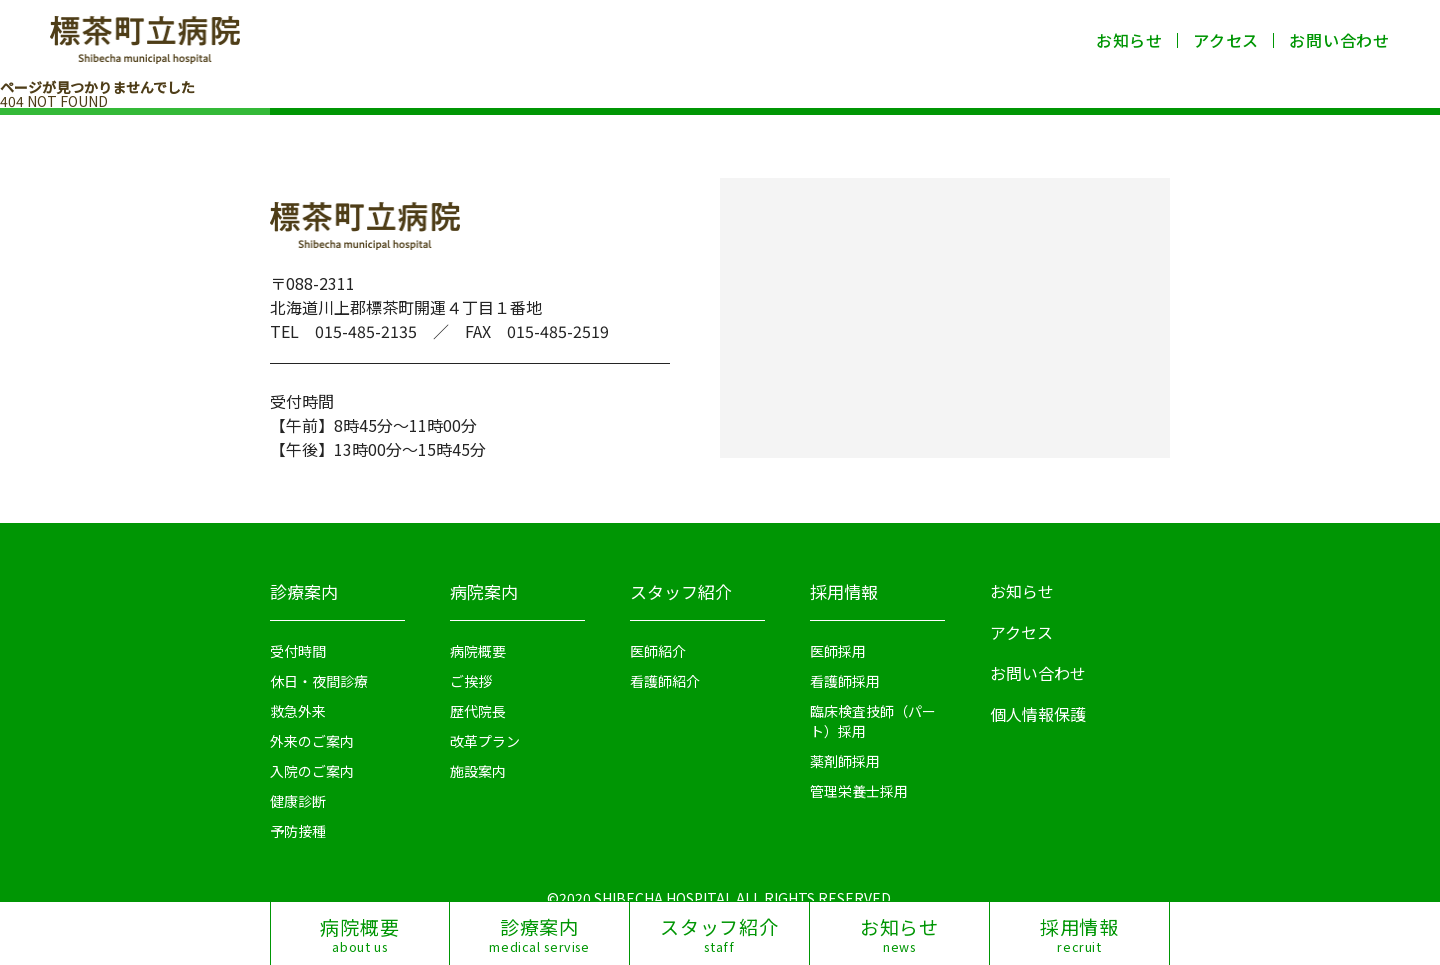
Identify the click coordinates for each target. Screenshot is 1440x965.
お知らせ (1129, 40)
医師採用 (838, 651)
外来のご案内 (312, 741)
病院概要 (478, 651)
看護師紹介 (665, 681)
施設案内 (478, 771)
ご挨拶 (471, 681)
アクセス (1226, 40)
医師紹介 (658, 651)
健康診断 (298, 801)
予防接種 (298, 831)
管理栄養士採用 (859, 791)
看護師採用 (845, 681)
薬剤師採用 (845, 761)
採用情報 (844, 591)
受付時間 (298, 651)
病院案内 (484, 591)
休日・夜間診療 (319, 681)
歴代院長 (478, 711)
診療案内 (304, 591)
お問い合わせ (1339, 40)
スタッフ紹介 (681, 591)
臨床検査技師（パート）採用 (873, 721)
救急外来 (298, 711)
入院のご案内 (312, 771)
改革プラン (485, 741)
